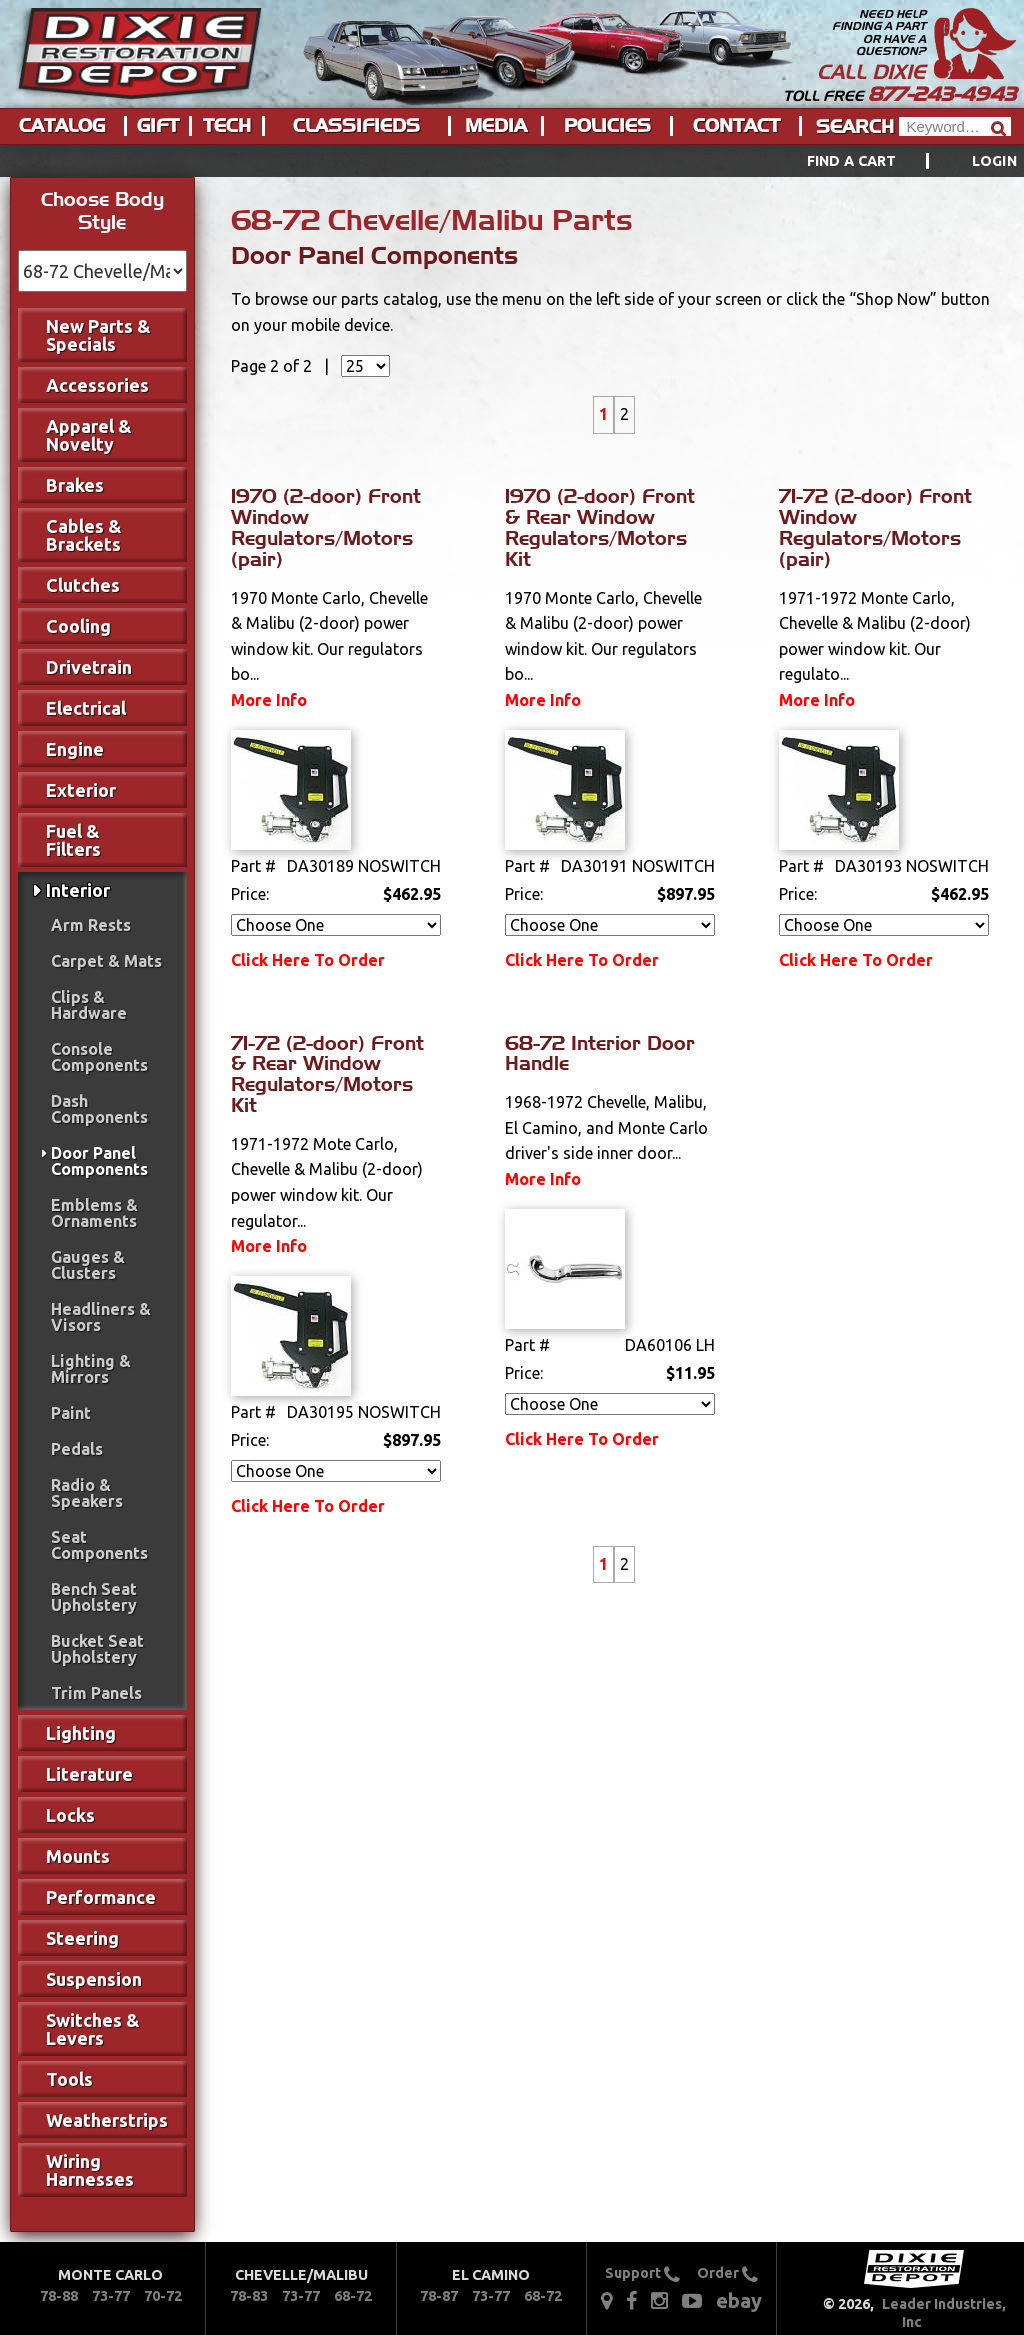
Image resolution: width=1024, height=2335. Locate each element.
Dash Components (99, 1109)
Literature (89, 1774)
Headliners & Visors (101, 1317)
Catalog (62, 126)
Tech (227, 126)
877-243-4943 (942, 94)
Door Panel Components (99, 1161)
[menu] (512, 161)
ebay (739, 2300)
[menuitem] (889, 161)
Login (994, 161)
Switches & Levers (93, 2029)
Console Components (99, 1057)
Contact (736, 126)
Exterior (81, 790)
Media (496, 126)
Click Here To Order (308, 960)
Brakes (75, 485)
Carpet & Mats (106, 961)
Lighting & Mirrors (91, 1369)
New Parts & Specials (98, 335)
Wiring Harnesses (90, 2170)
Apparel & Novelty (89, 435)
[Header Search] (955, 126)
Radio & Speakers (87, 1493)
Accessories (97, 385)
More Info (269, 700)
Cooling (78, 626)
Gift (158, 126)
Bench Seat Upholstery (94, 1597)
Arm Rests (91, 925)
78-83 (249, 2296)
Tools (69, 2079)
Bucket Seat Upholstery (97, 1649)
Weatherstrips (107, 2120)
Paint (71, 1413)
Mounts (78, 1856)
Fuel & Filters (73, 840)
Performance (101, 1897)
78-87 (439, 2296)
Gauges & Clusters (88, 1265)
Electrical (86, 708)
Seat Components (99, 1545)
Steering (82, 1938)
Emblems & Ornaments (94, 1213)
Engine (75, 749)
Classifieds (356, 126)
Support (642, 2273)
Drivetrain (89, 667)
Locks (70, 1815)
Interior (78, 890)
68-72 (353, 2296)
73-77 (111, 2296)
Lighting (81, 1733)
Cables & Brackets (84, 535)
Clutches (83, 585)
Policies (607, 126)
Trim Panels (96, 1693)
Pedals (77, 1449)
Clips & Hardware (89, 1005)
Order (727, 2273)
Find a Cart (852, 161)
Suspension (94, 1979)
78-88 (59, 2296)
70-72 (163, 2296)
